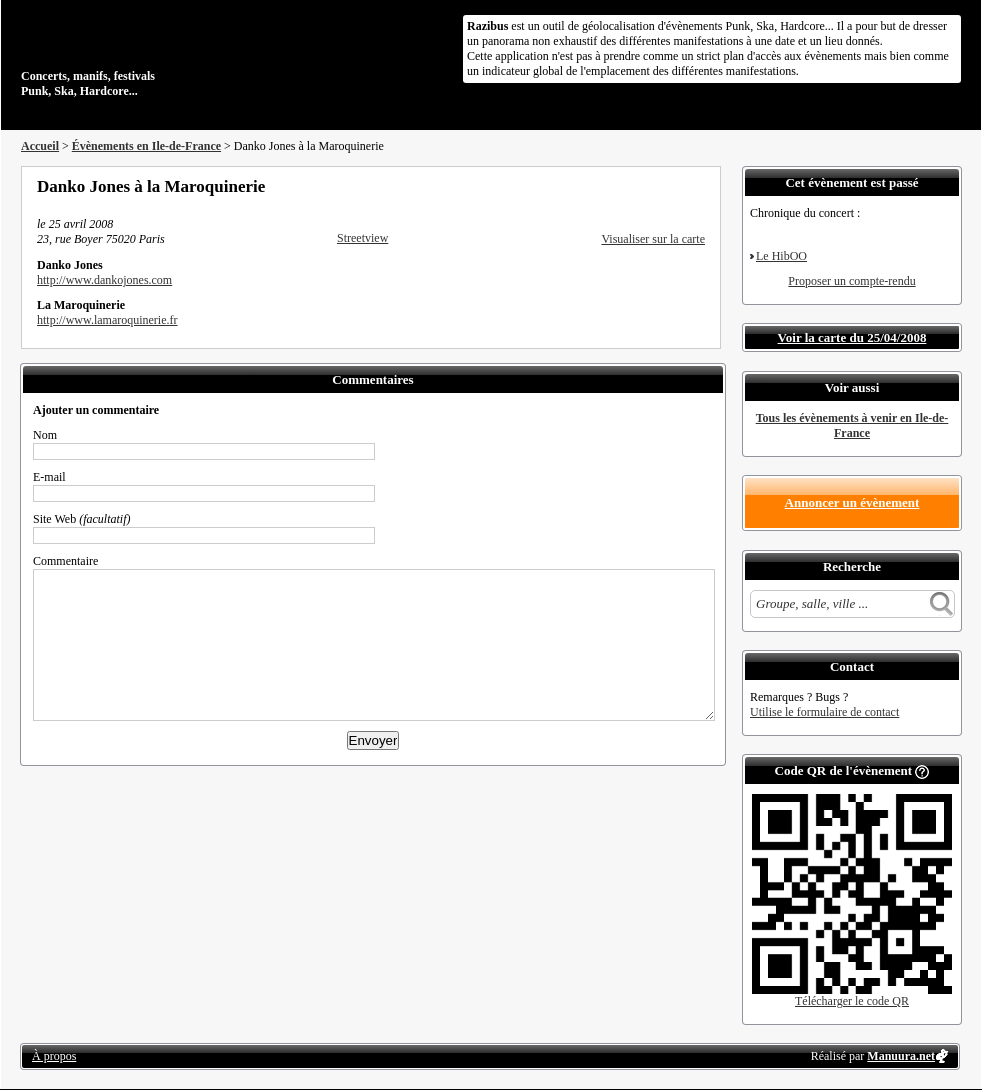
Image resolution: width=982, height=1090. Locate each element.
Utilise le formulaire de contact (824, 712)
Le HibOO (781, 256)
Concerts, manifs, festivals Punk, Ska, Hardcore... (150, 54)
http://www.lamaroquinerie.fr (107, 320)
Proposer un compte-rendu (851, 281)
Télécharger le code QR (852, 1001)
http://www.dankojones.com (104, 280)
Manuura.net (901, 1056)
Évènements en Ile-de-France (146, 146)
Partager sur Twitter (644, 186)
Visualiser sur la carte (653, 239)
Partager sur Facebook (617, 186)
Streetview (362, 238)
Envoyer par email (671, 186)
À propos (54, 1056)
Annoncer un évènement (852, 502)
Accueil (40, 146)
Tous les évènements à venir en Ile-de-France (852, 425)
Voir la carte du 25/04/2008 (852, 337)
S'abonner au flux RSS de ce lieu (698, 186)
